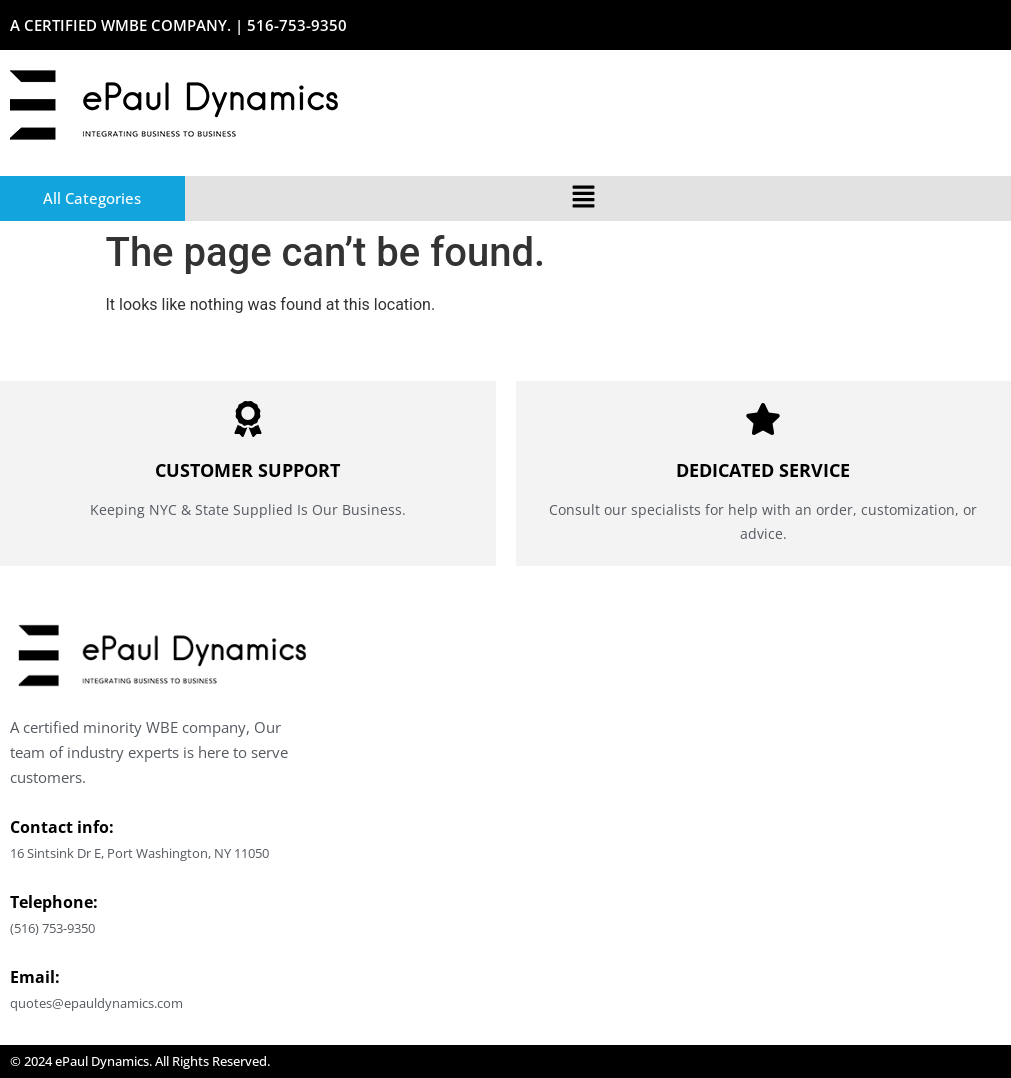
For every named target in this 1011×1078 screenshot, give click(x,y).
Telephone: (54, 902)
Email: (35, 977)
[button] (584, 198)
